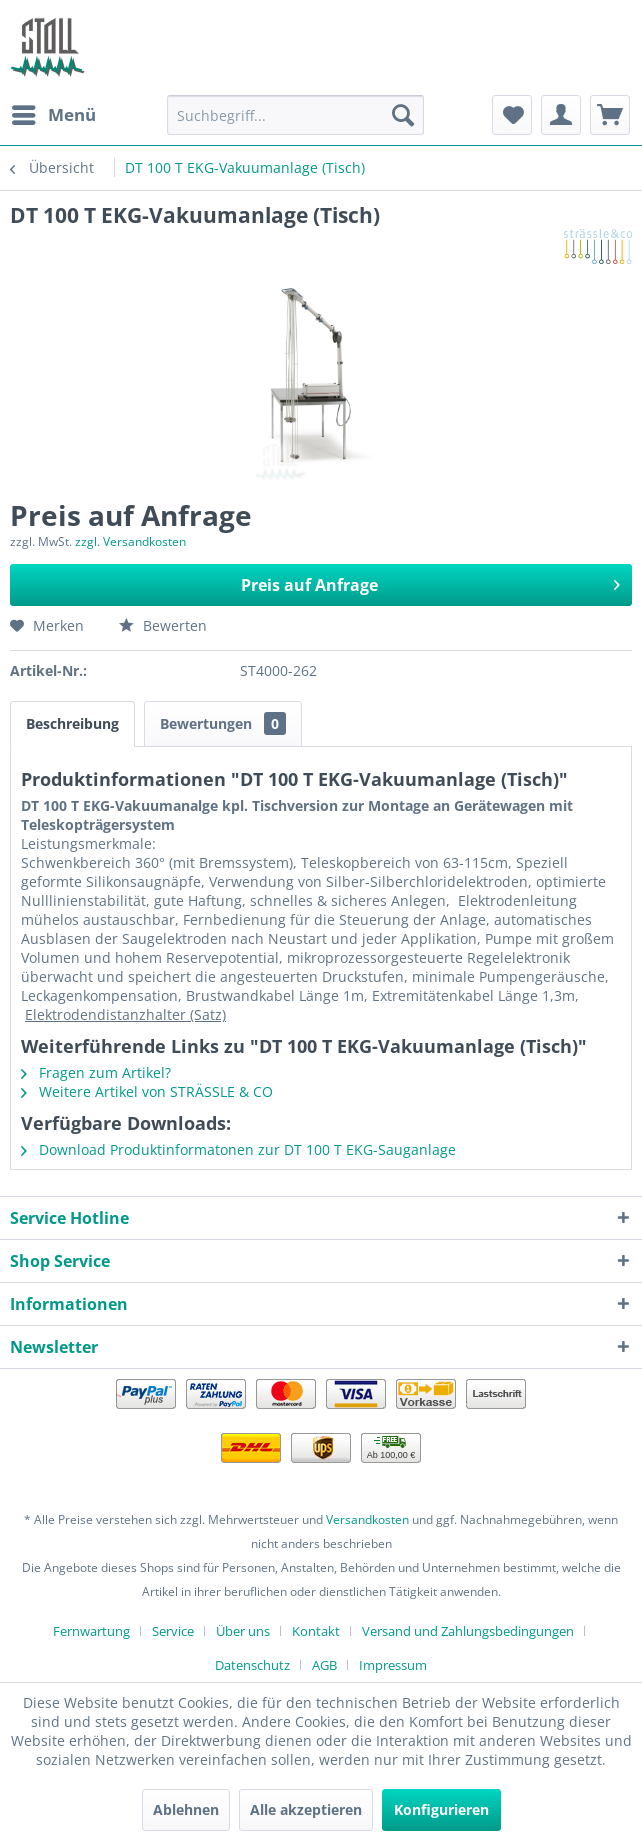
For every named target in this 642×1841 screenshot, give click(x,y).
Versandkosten (367, 1519)
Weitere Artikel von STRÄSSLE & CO (147, 1091)
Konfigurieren (441, 1809)
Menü (54, 112)
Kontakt (316, 1631)
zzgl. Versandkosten (130, 541)
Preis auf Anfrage (431, 582)
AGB (324, 1665)
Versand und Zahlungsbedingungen (468, 1631)
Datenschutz (252, 1665)
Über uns (243, 1631)
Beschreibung (72, 723)
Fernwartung (91, 1631)
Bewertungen (223, 723)
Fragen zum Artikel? (96, 1072)
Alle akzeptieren (306, 1809)
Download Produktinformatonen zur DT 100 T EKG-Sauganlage (238, 1149)
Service (173, 1631)
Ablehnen (186, 1809)
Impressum (393, 1665)
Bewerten (163, 625)
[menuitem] (53, 115)
